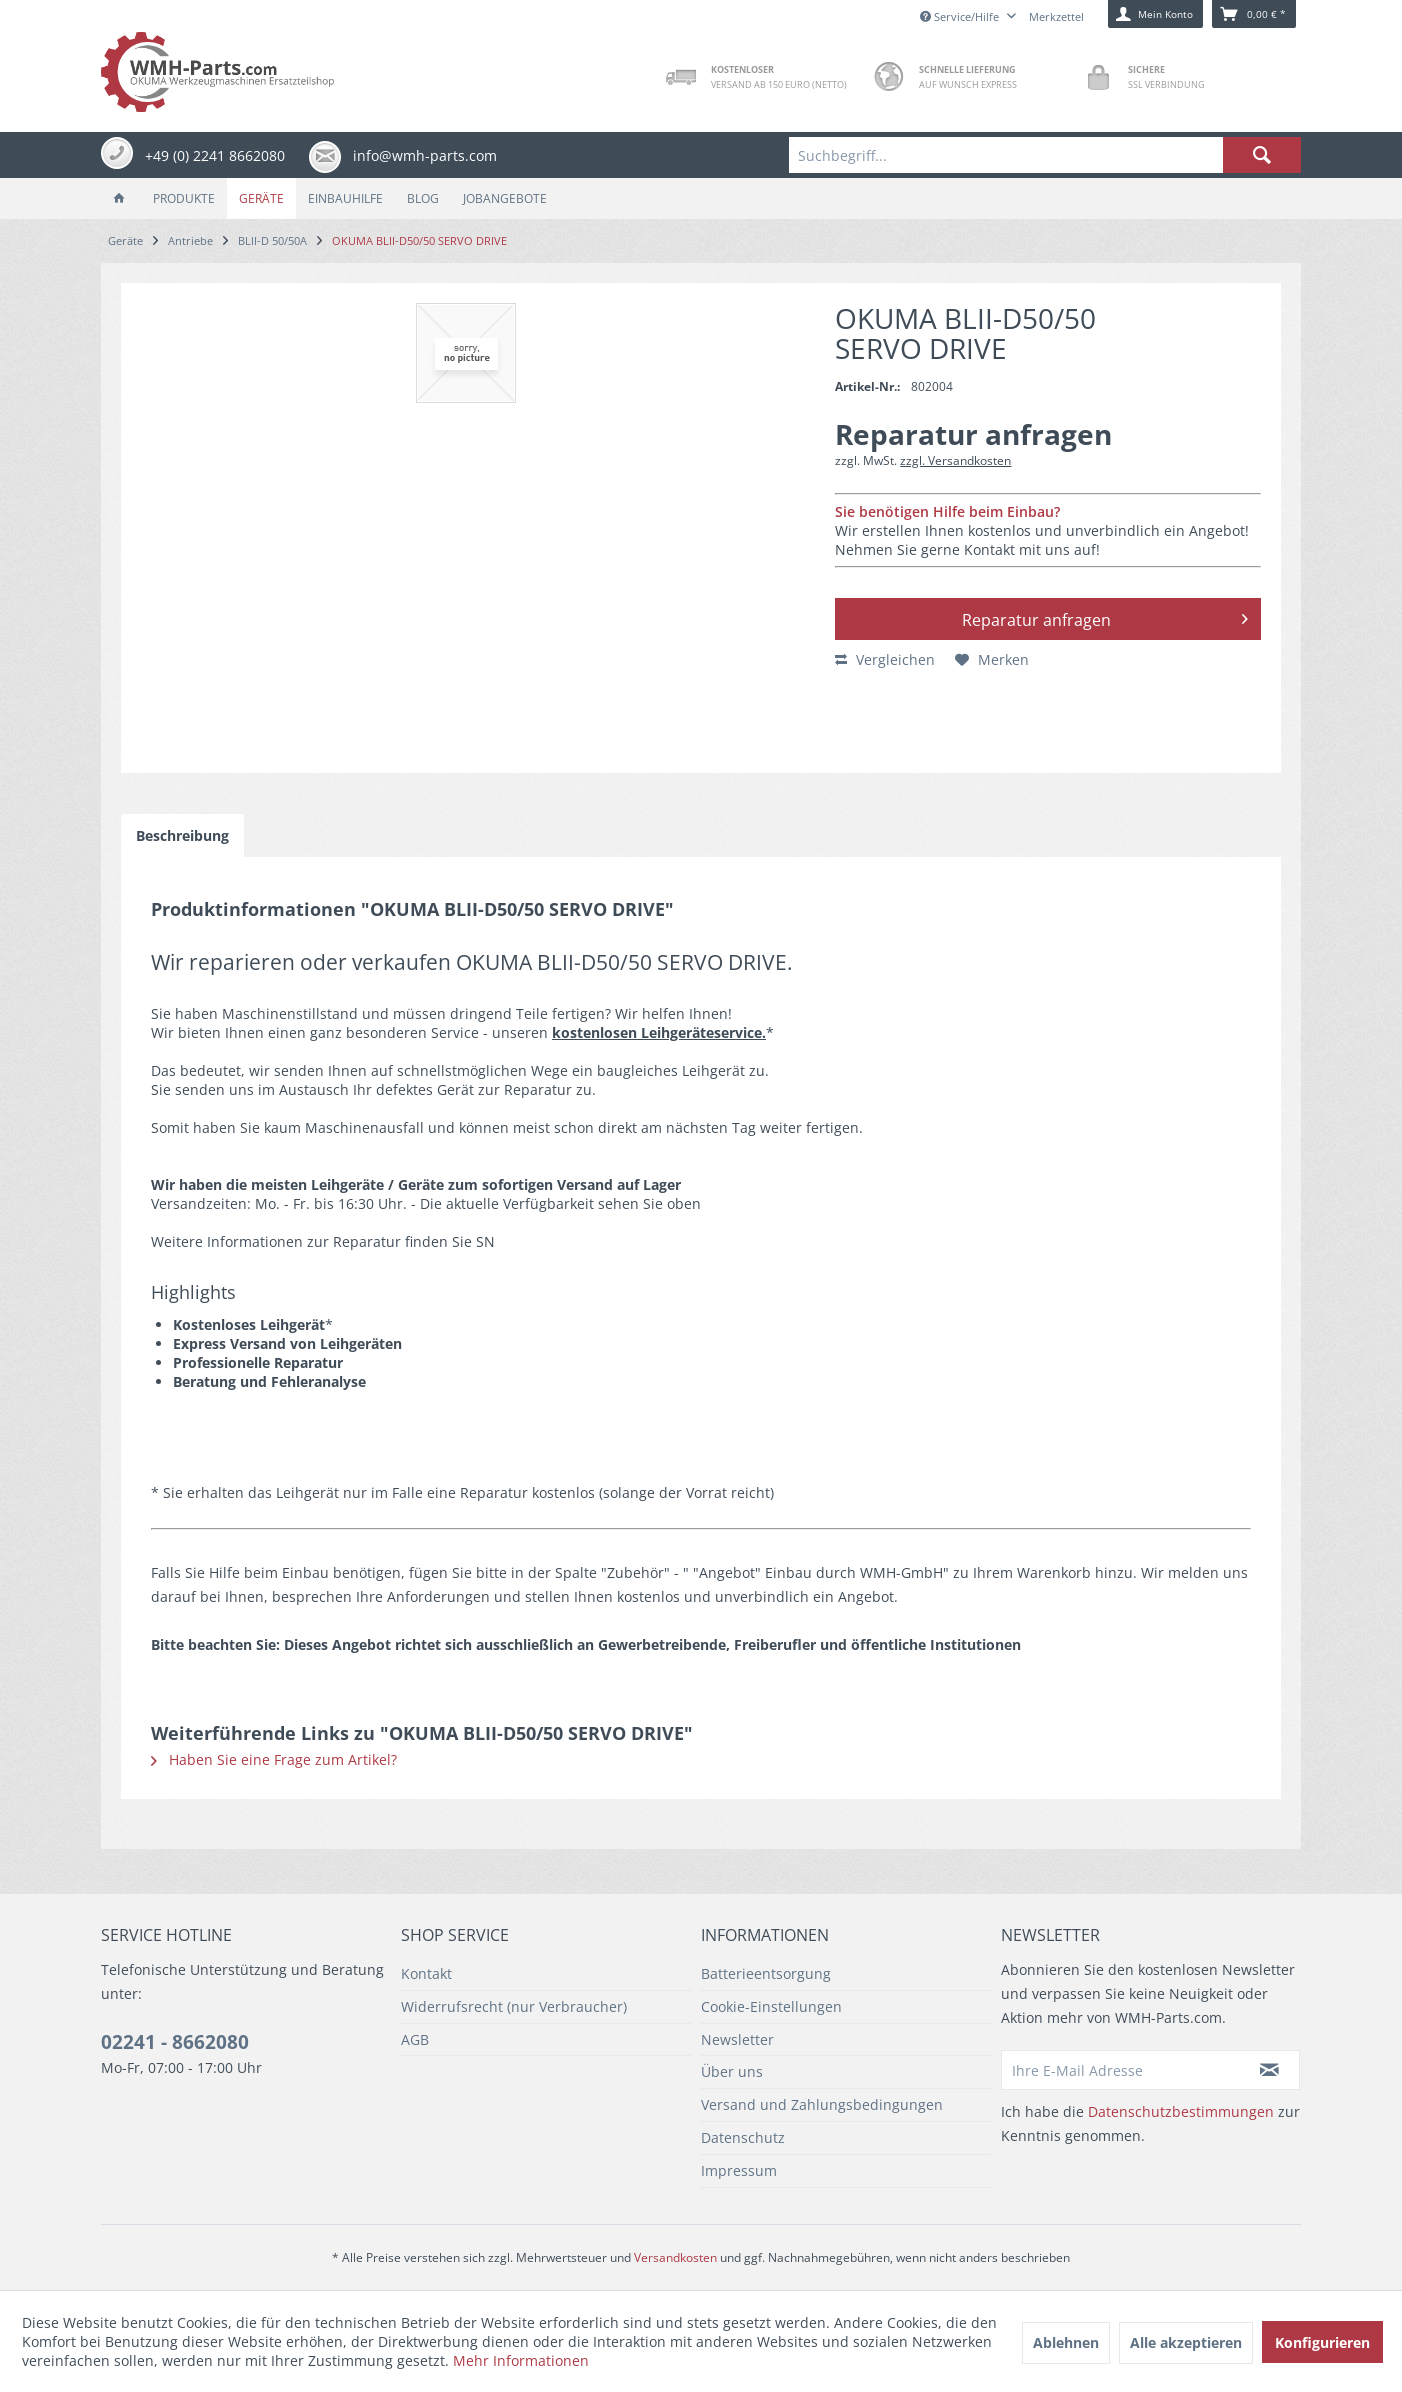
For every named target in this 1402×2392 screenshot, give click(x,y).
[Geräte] (261, 198)
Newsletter (737, 2039)
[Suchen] (1262, 155)
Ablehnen (1066, 2342)
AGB (415, 2039)
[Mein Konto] (1155, 14)
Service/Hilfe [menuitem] (961, 16)
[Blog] (423, 198)
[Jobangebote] (505, 198)
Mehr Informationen (521, 2360)
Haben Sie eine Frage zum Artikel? (274, 1759)
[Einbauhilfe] (345, 198)
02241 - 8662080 (175, 2042)
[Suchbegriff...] (1045, 155)
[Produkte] (184, 198)
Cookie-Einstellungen (771, 2006)
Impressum (739, 2170)
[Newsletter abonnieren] (1270, 2070)
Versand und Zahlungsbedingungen (822, 2104)
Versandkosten (675, 2257)
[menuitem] (1045, 155)
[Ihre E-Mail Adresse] (1121, 2070)
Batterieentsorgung (766, 1973)
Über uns (732, 2071)
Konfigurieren (1322, 2342)
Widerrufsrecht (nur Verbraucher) (514, 2006)
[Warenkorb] (1254, 14)
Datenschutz (743, 2137)
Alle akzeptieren (1186, 2342)
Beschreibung (182, 835)
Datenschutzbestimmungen (1181, 2111)
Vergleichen (885, 659)
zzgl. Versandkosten (955, 460)
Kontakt (426, 1973)
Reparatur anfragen (1105, 617)
